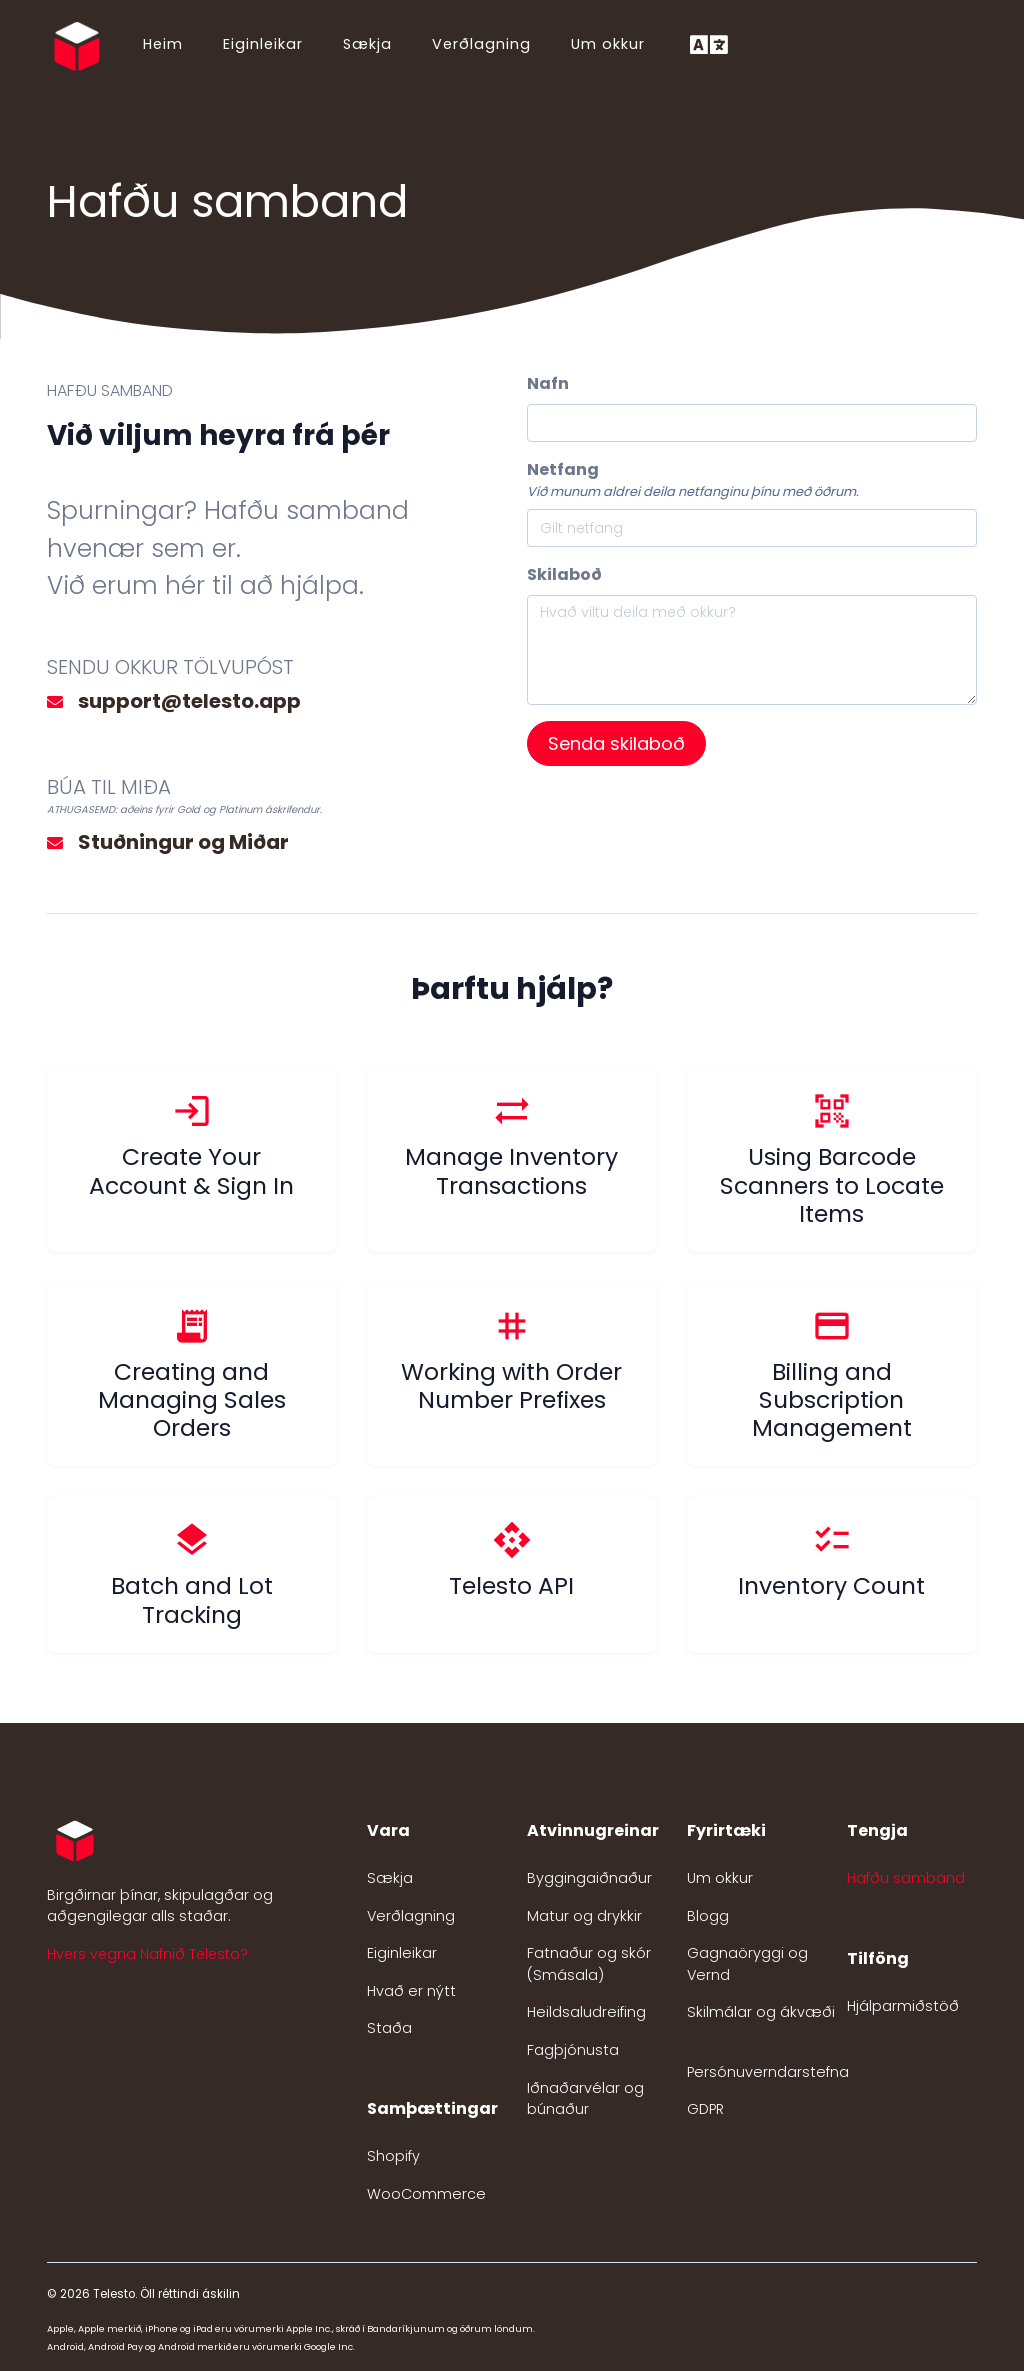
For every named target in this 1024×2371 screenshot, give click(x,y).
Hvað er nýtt (411, 1991)
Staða (389, 2028)
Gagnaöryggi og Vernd (747, 1964)
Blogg (708, 1916)
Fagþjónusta (573, 2050)
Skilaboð (564, 574)
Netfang (563, 469)
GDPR (705, 2109)
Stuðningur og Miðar (183, 842)
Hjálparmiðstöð (903, 2006)
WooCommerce (426, 2194)
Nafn (548, 383)
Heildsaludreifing (586, 2012)
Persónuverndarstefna (768, 2072)
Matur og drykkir (584, 1916)
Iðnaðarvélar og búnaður (585, 2099)
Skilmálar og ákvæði (761, 2012)
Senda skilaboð (616, 743)
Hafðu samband (906, 1878)
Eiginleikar (263, 44)
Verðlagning (481, 44)
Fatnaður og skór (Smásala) (589, 1964)
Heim (163, 44)
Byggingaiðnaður (589, 1878)
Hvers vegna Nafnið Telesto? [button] (147, 1954)
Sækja (367, 44)
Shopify (393, 2156)
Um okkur (608, 44)
